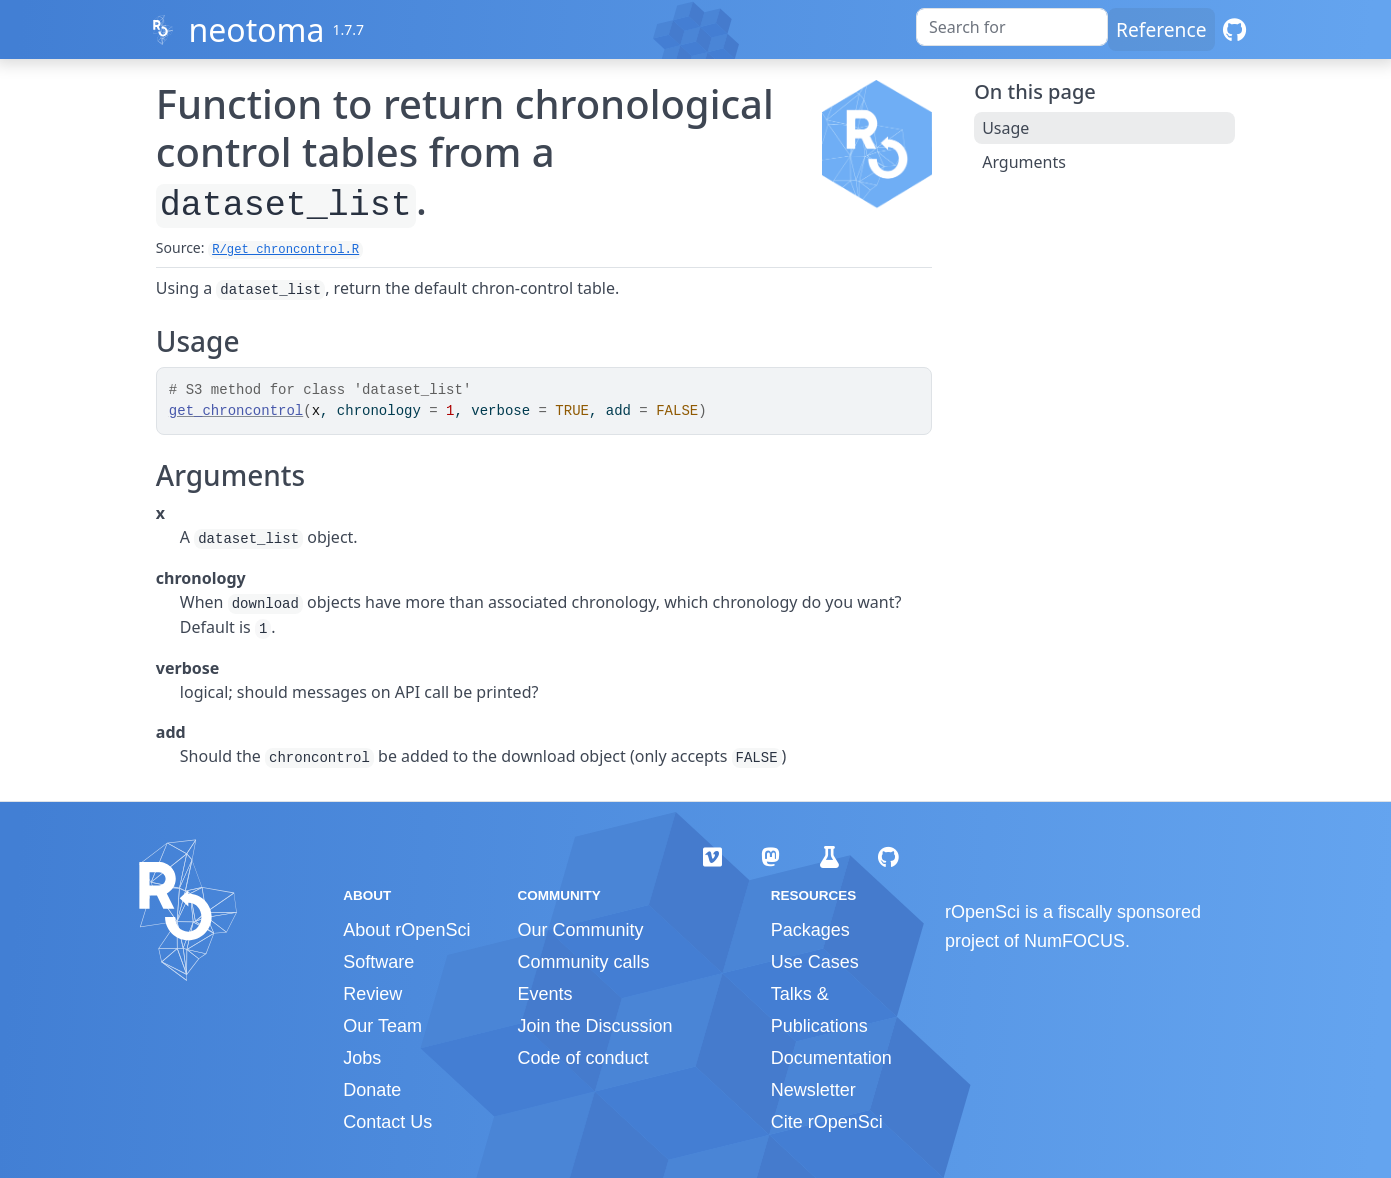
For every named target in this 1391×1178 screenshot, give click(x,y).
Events (544, 994)
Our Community (580, 930)
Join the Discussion (594, 1026)
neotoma (256, 29)
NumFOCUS (1074, 941)
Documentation (831, 1058)
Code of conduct (582, 1058)
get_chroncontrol (236, 411)
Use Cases (815, 962)
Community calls (583, 962)
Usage (1005, 128)
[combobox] (1012, 27)
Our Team (382, 1026)
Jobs (362, 1058)
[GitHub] (1234, 29)
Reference (1161, 29)
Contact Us (387, 1122)
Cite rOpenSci (827, 1122)
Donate (372, 1090)
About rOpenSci (406, 930)
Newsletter (813, 1090)
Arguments (1024, 162)
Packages (810, 930)
